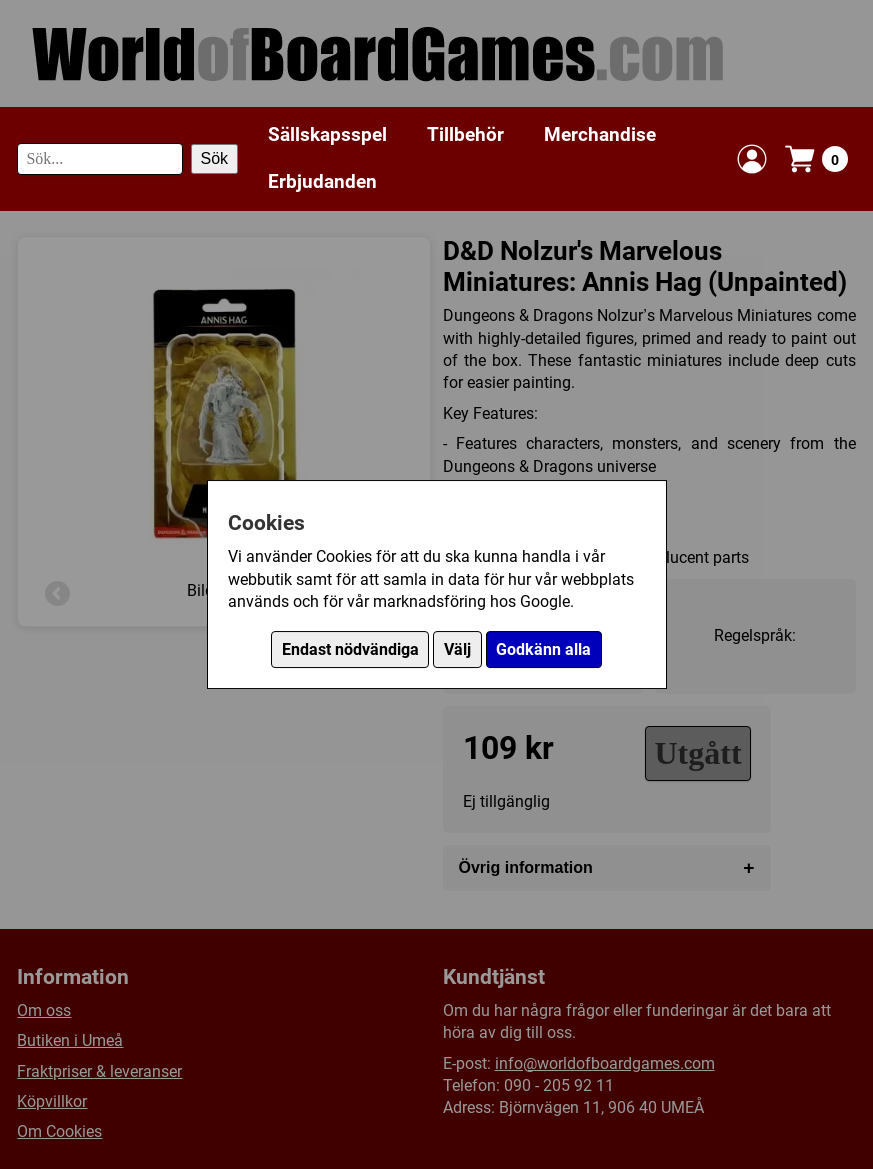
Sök (215, 158)
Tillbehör (465, 134)
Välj (457, 649)
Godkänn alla (543, 649)
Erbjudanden (322, 181)
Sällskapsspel (327, 134)
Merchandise (600, 134)
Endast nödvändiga (350, 649)
